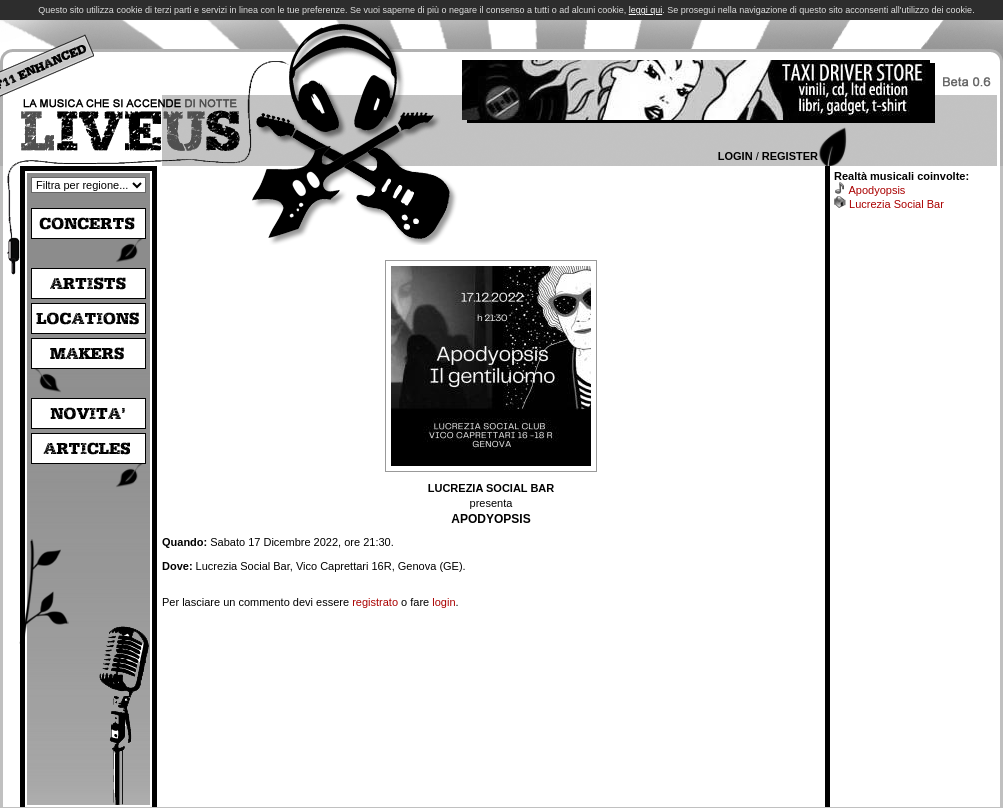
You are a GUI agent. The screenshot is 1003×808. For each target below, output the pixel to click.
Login (735, 156)
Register (790, 156)
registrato (375, 602)
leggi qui (646, 10)
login (443, 602)
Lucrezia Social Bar (896, 204)
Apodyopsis (876, 190)
